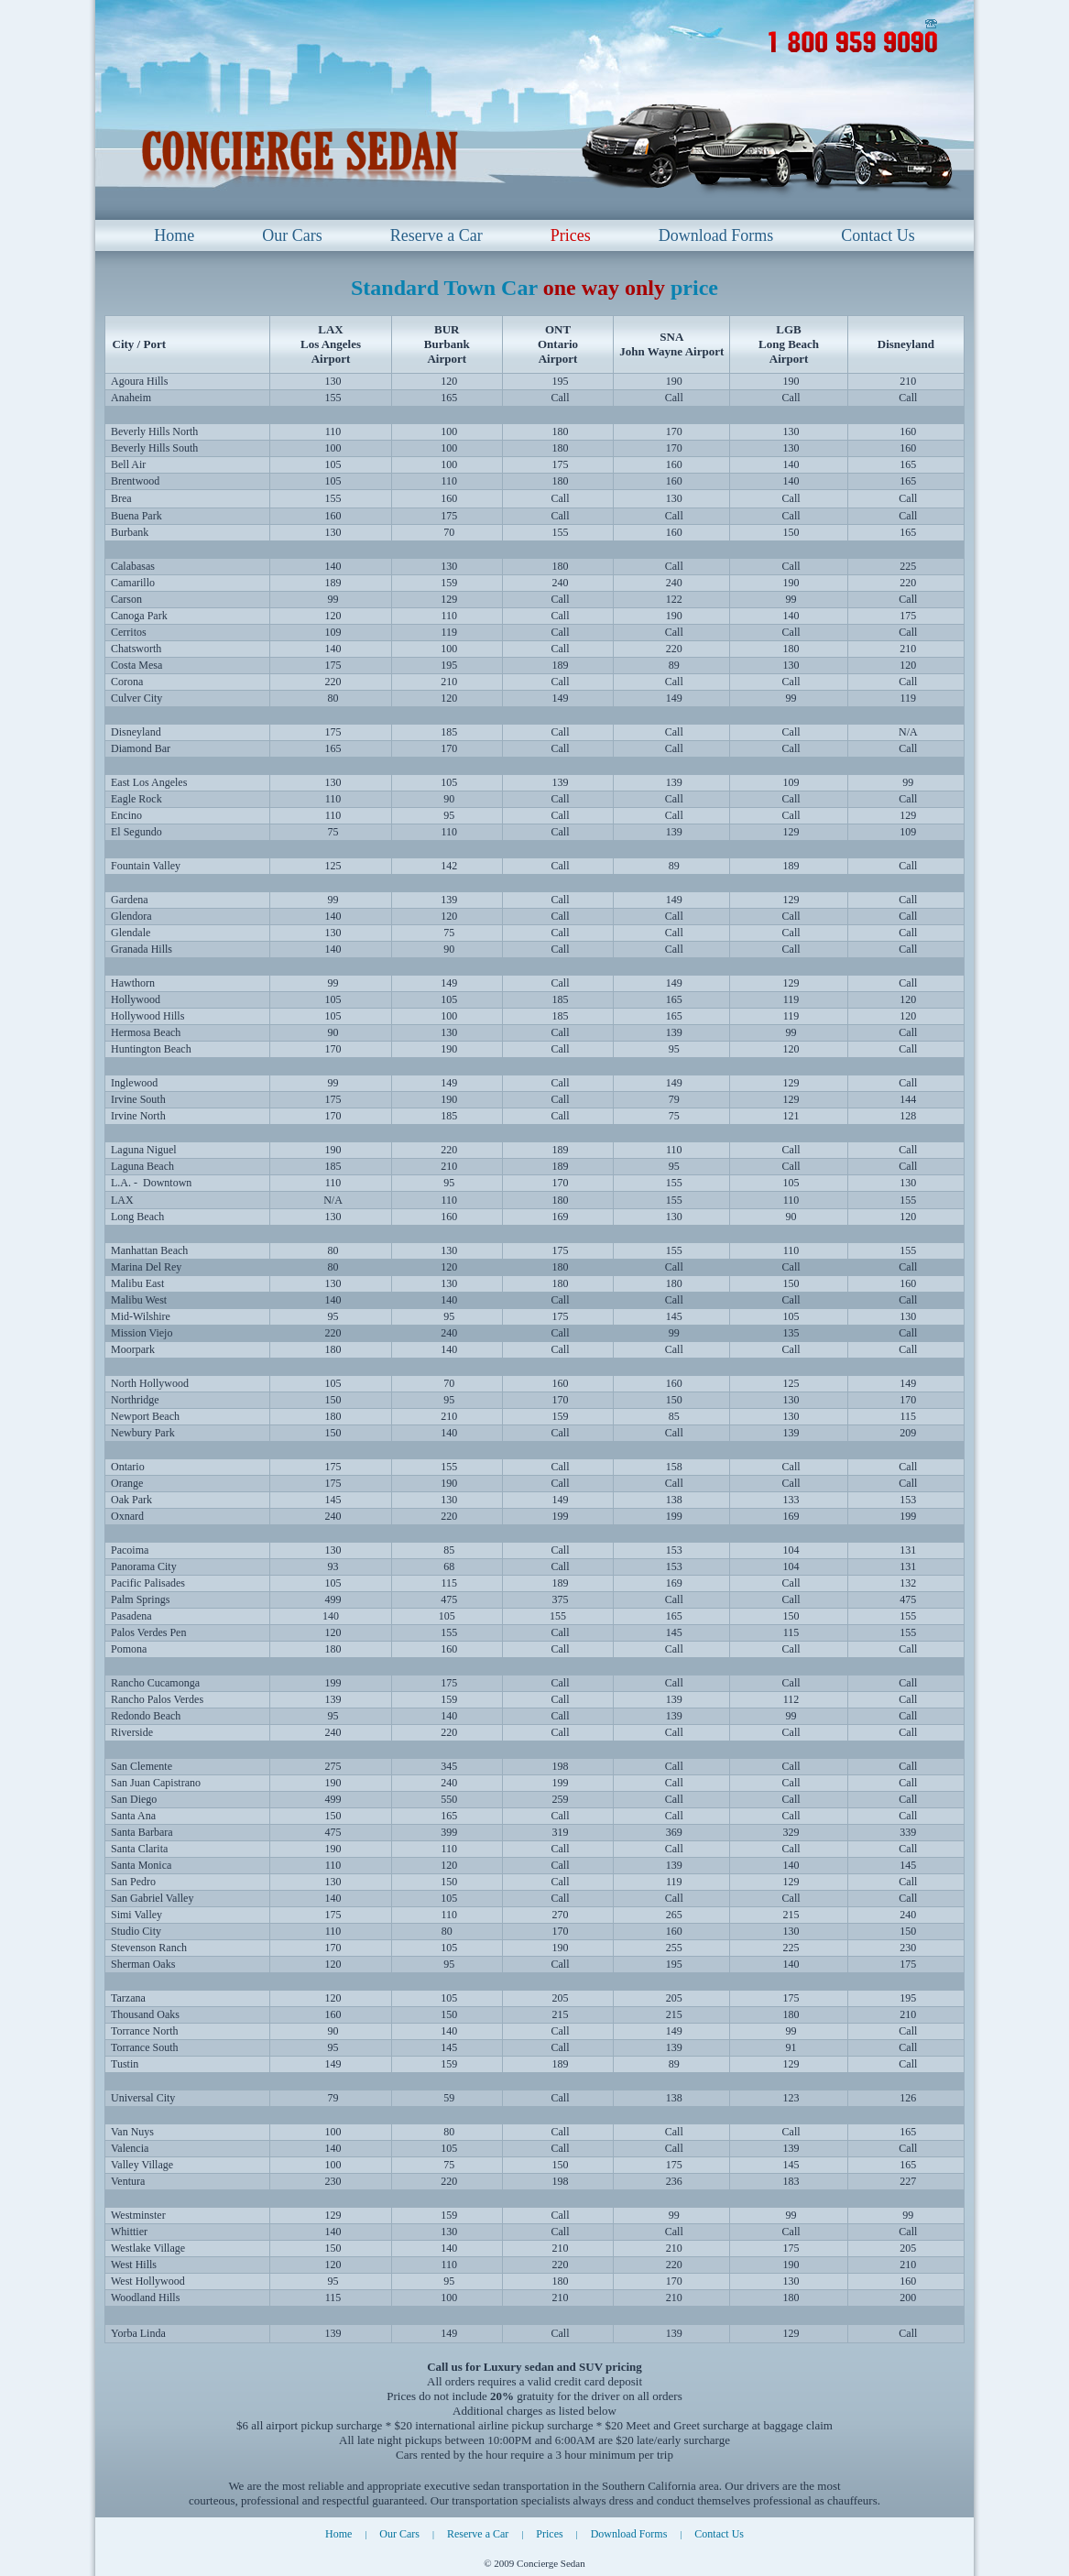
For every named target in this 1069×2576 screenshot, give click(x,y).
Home (174, 235)
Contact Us (878, 235)
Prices (571, 235)
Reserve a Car (436, 235)
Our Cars (292, 235)
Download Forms (716, 235)
